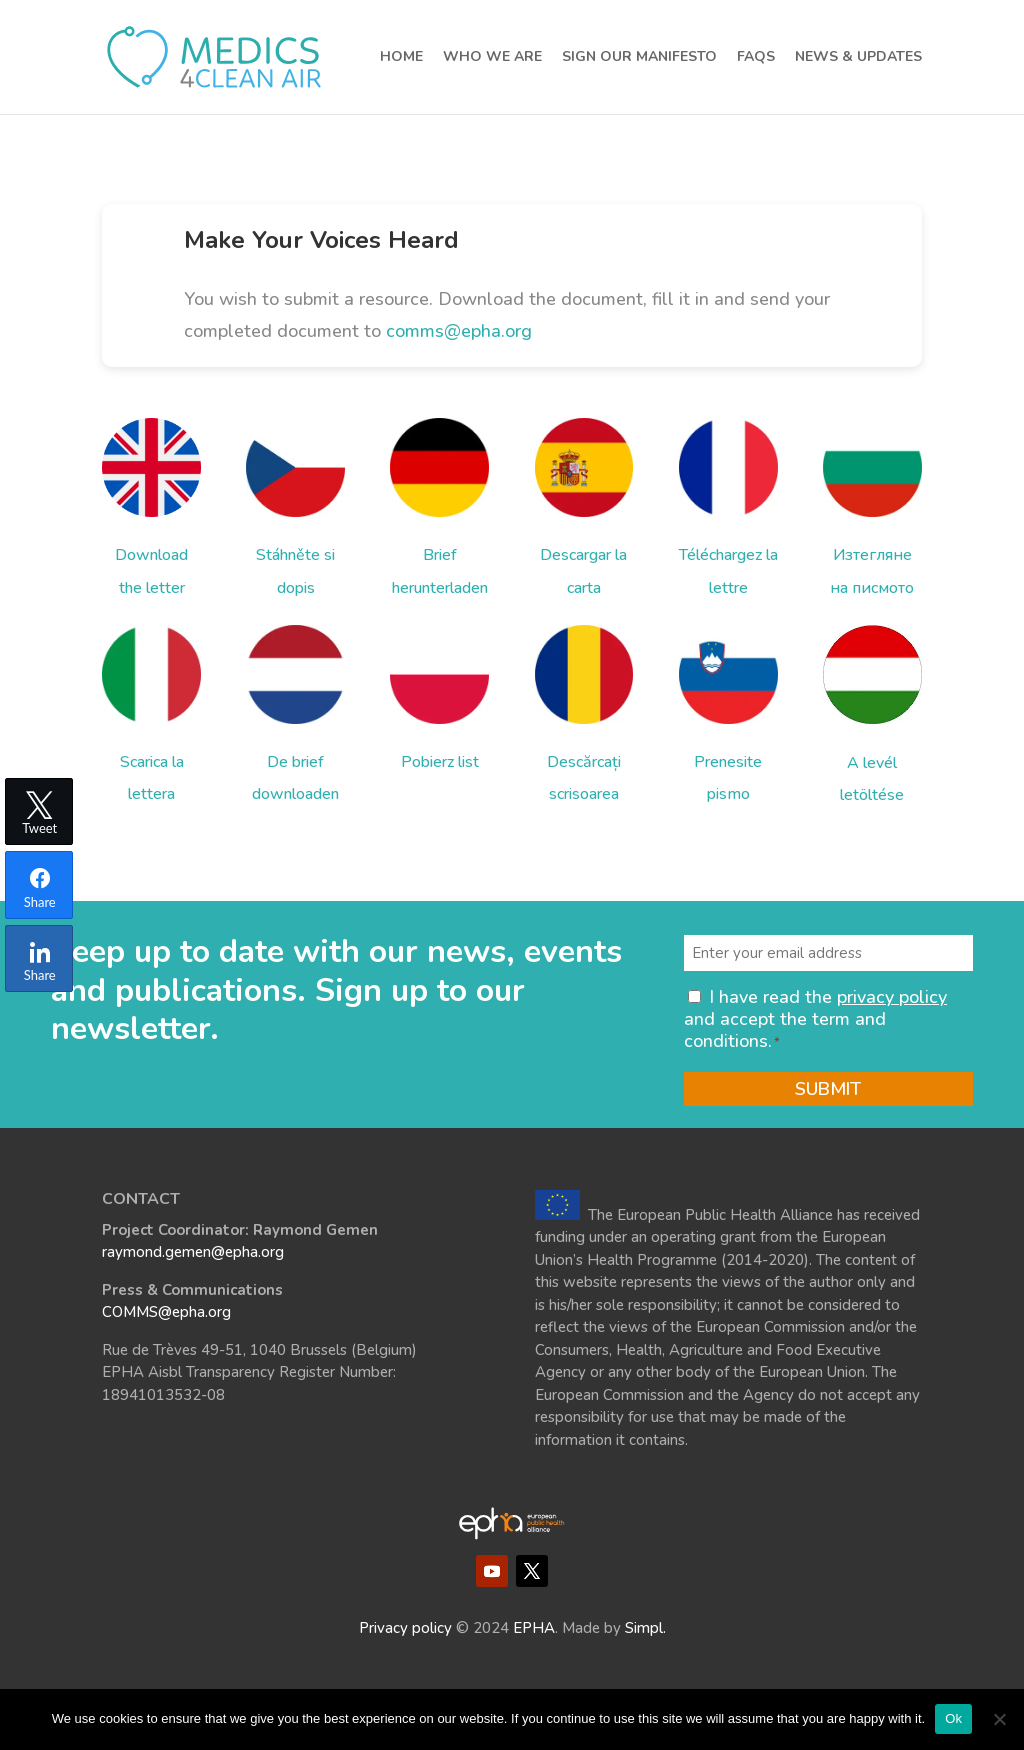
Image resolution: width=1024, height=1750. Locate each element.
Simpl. (645, 1628)
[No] (999, 1719)
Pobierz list (440, 762)
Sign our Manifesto (639, 58)
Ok (953, 1718)
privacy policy (892, 997)
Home (401, 58)
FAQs (756, 58)
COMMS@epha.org (166, 1312)
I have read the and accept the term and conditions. (815, 1018)
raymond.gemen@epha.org (193, 1252)
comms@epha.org (459, 331)
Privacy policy (405, 1628)
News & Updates (858, 58)
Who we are (492, 58)
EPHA (534, 1628)
